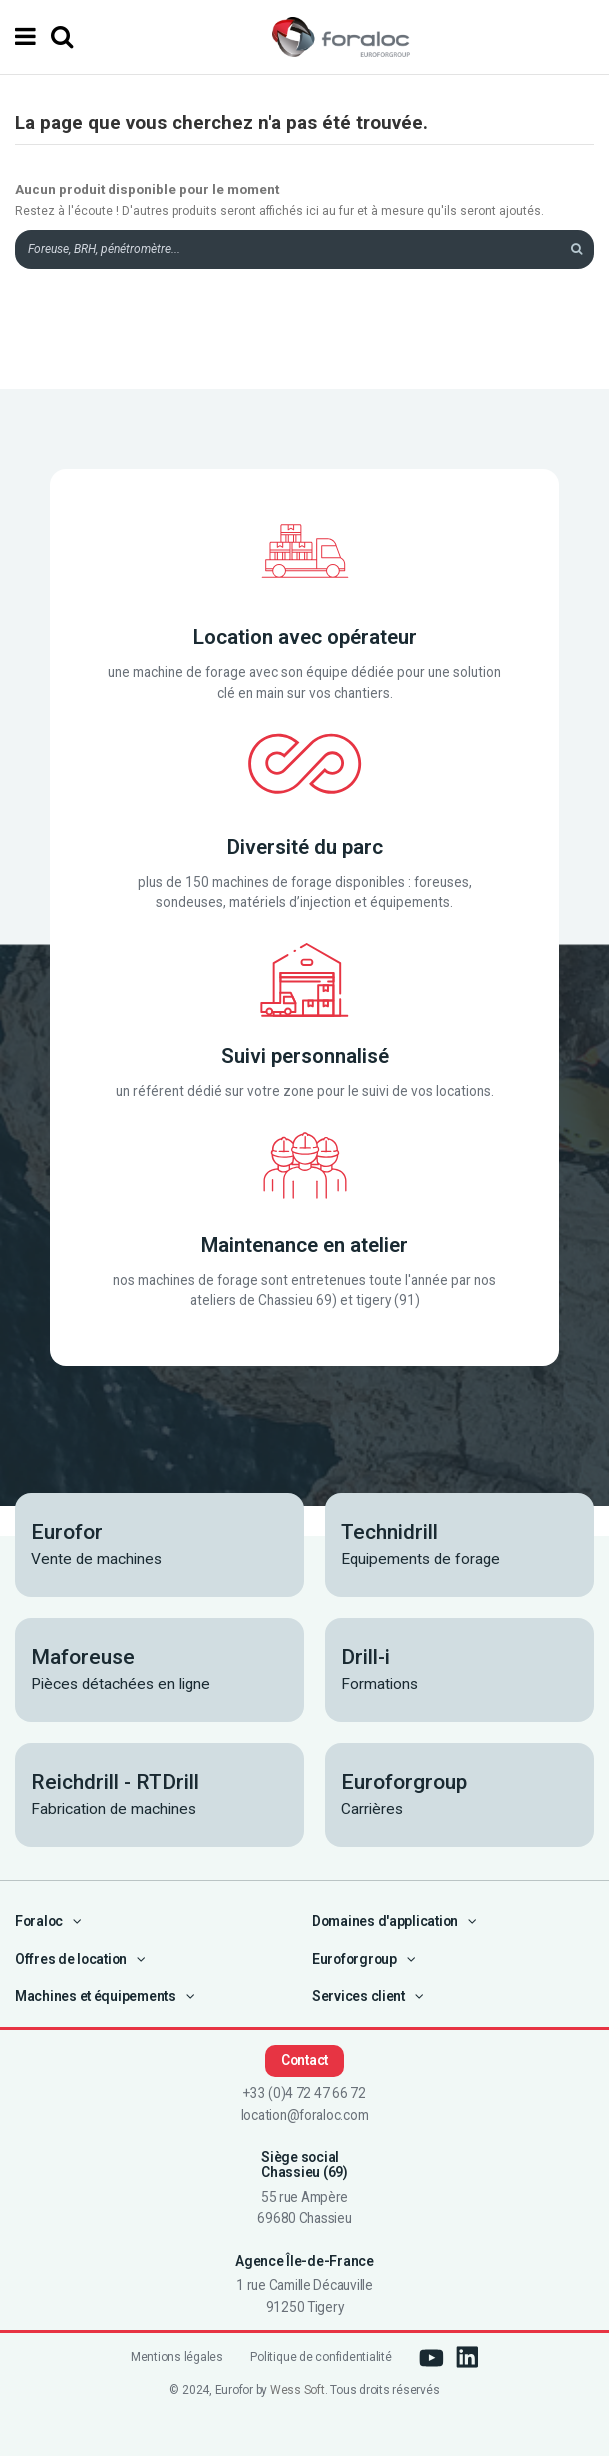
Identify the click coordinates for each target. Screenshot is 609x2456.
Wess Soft (297, 2390)
